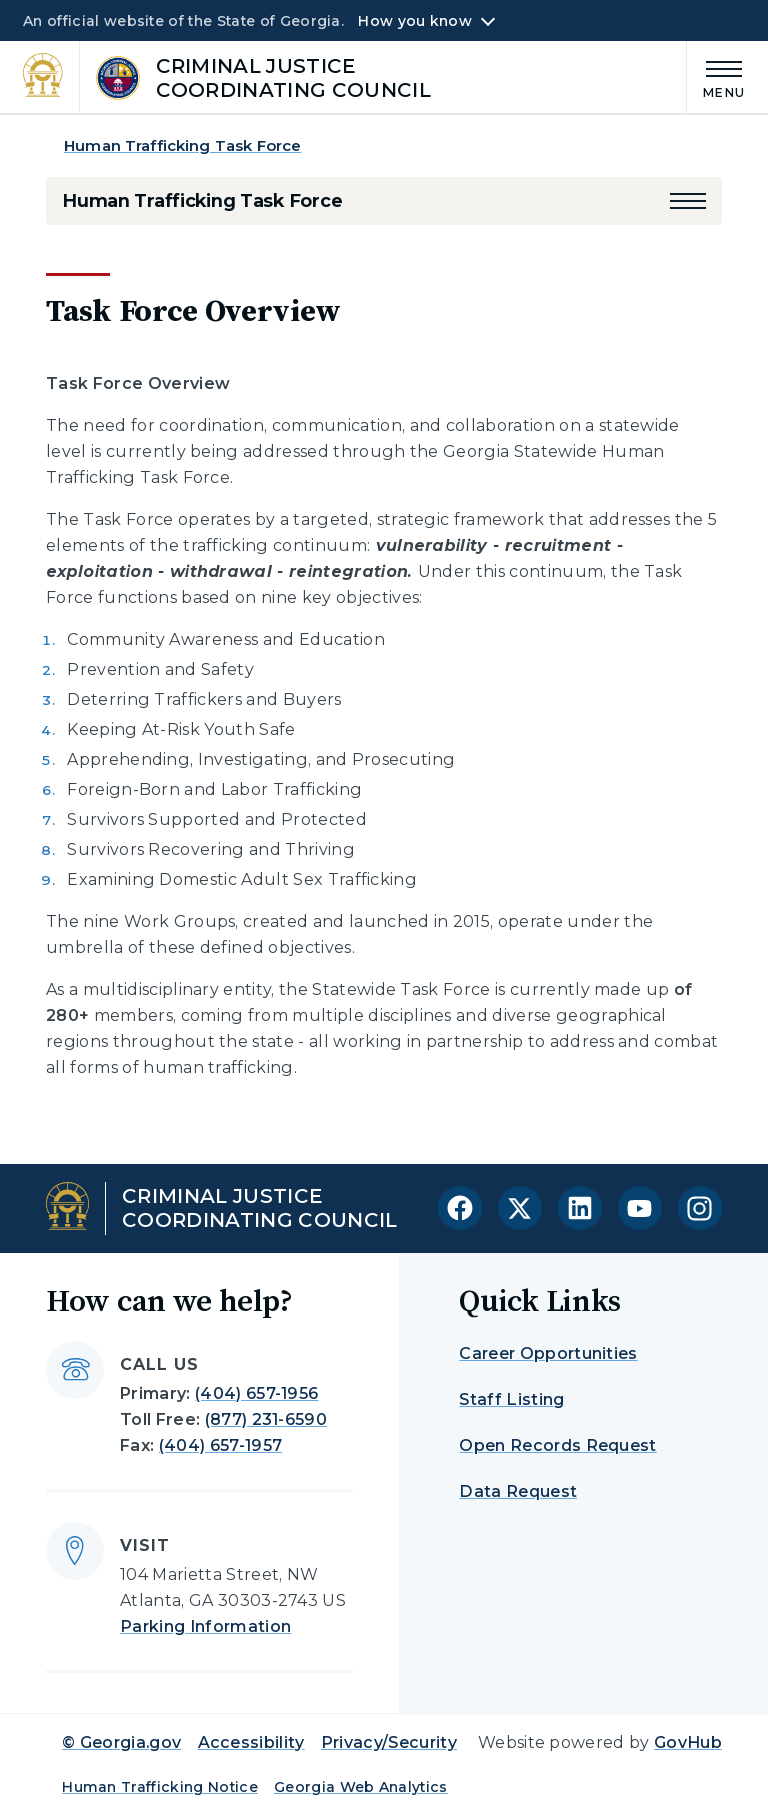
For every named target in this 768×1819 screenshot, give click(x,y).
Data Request (518, 1491)
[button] (688, 201)
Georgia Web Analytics (361, 1787)
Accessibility (251, 1742)
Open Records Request (557, 1445)
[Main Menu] (716, 76)
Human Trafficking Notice (160, 1787)
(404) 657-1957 (220, 1445)
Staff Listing (511, 1399)
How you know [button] (414, 21)
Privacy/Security (389, 1742)
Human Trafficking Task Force (182, 145)
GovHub (688, 1742)
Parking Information (205, 1626)
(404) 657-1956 (256, 1393)
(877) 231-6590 (266, 1419)
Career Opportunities (548, 1353)
